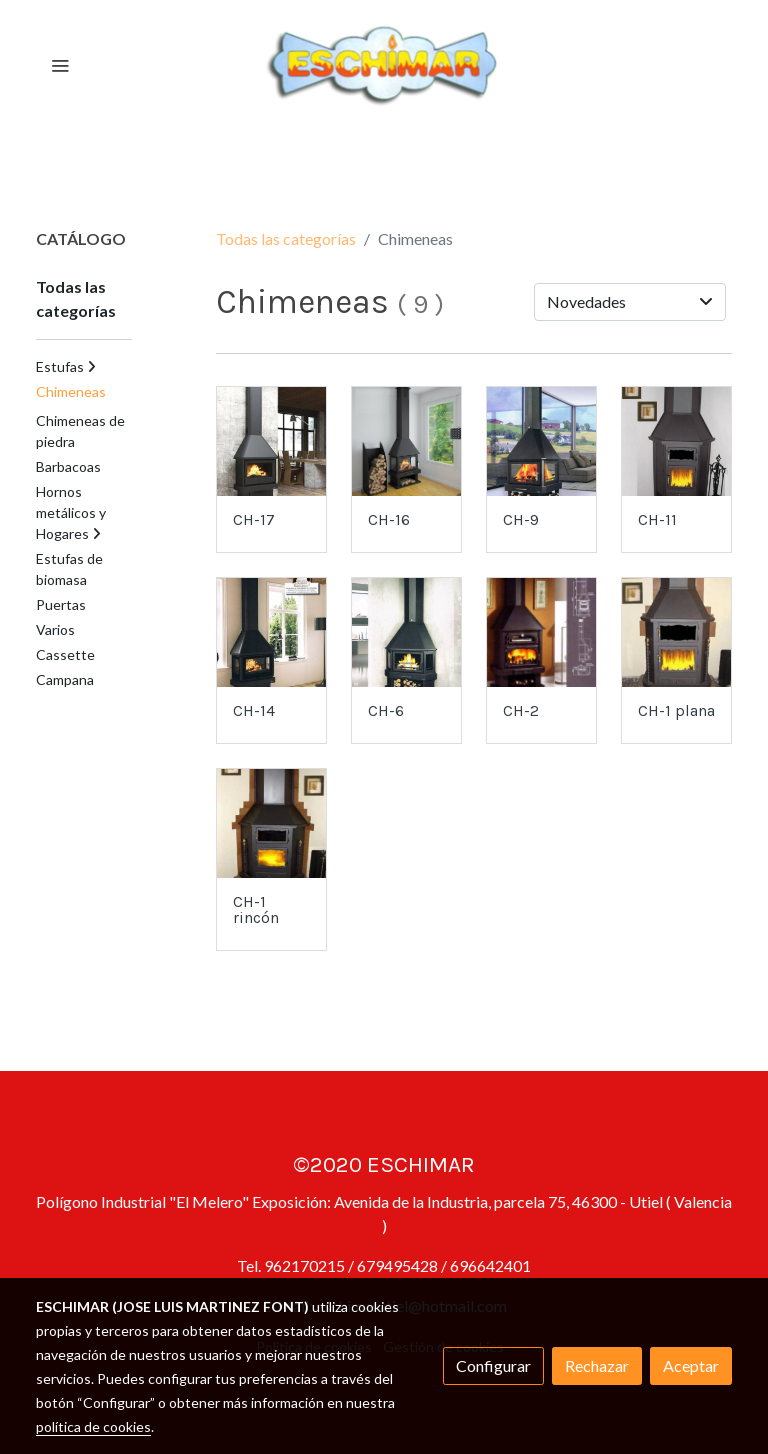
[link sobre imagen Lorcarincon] (406, 632)
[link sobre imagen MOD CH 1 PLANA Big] (676, 632)
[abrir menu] (60, 65)
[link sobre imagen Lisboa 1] (271, 441)
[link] (384, 65)
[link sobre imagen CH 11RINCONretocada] (676, 441)
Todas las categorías (286, 238)
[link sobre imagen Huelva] (541, 441)
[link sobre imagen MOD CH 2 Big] (541, 632)
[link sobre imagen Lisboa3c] (271, 632)
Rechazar (597, 1365)
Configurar (493, 1365)
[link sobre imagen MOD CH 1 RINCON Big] (271, 823)
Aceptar (691, 1365)
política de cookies (93, 1426)
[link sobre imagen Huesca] (406, 441)
